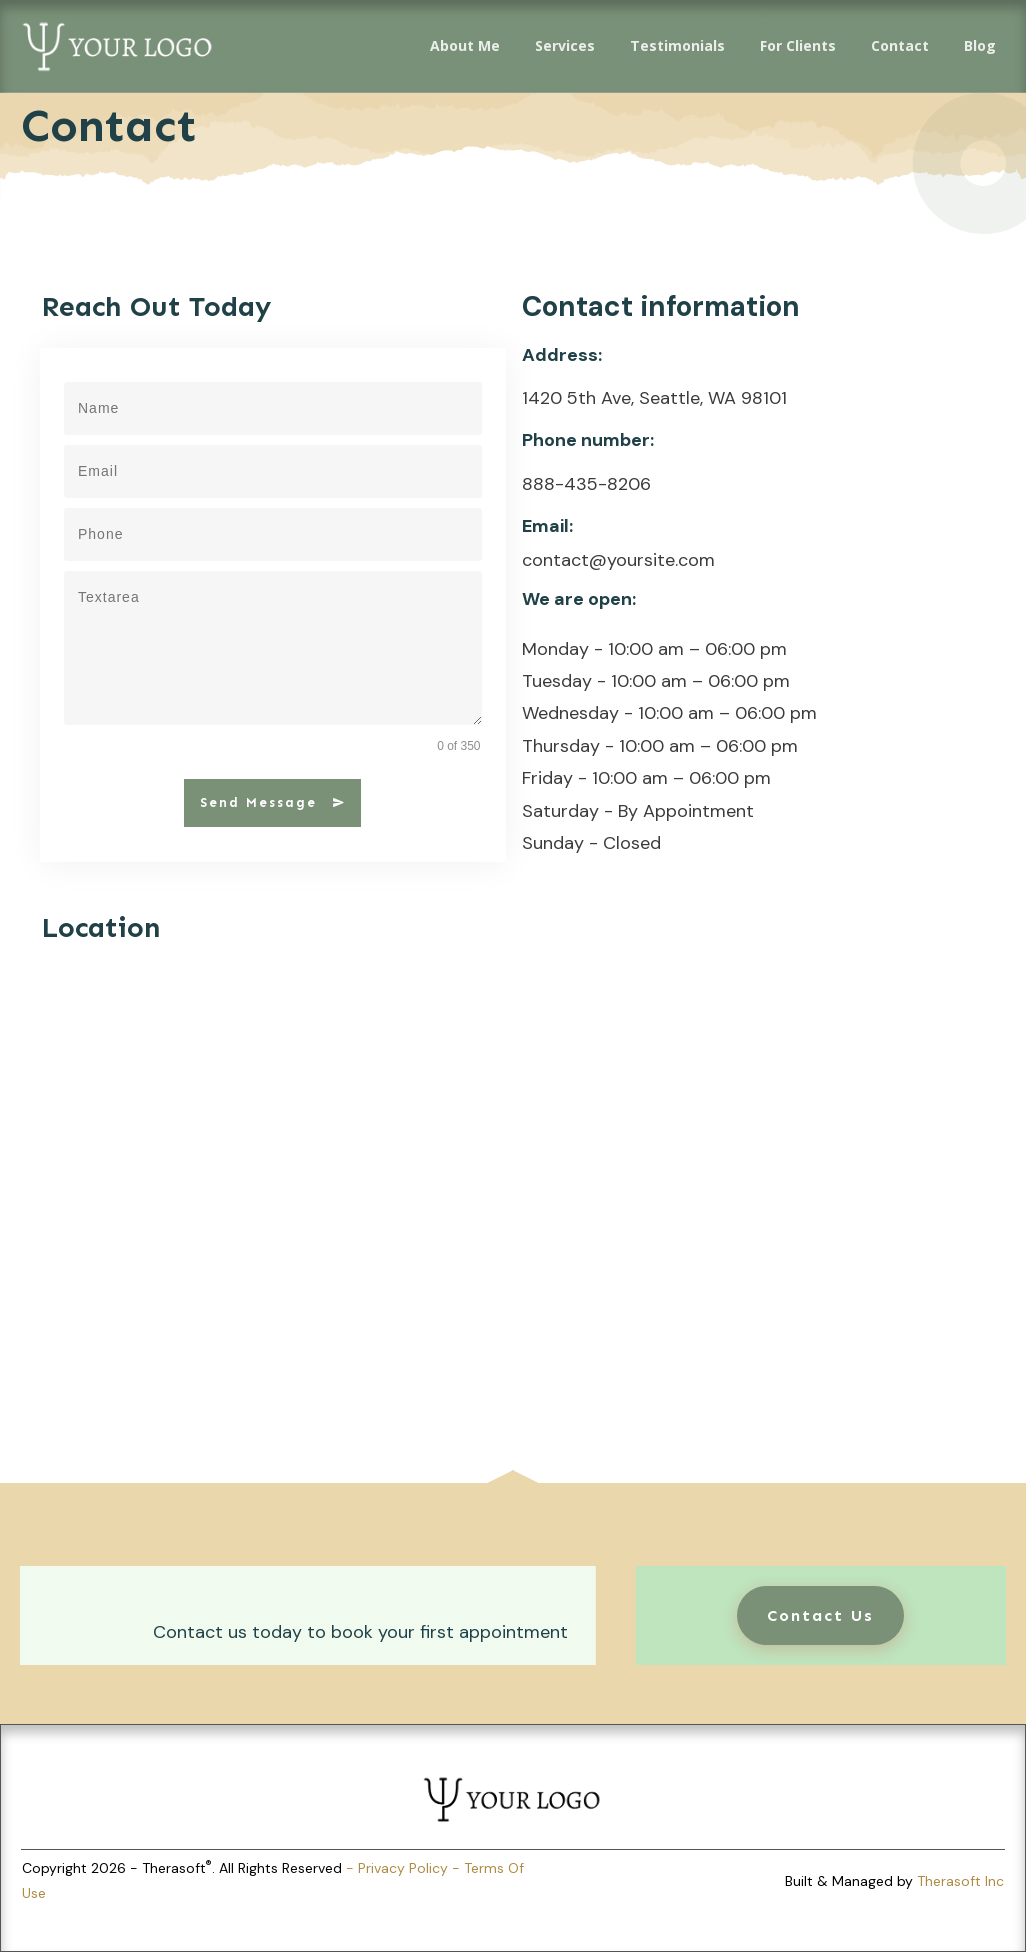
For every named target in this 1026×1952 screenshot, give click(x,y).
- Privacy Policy (399, 1868)
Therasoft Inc (960, 1881)
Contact (109, 125)
